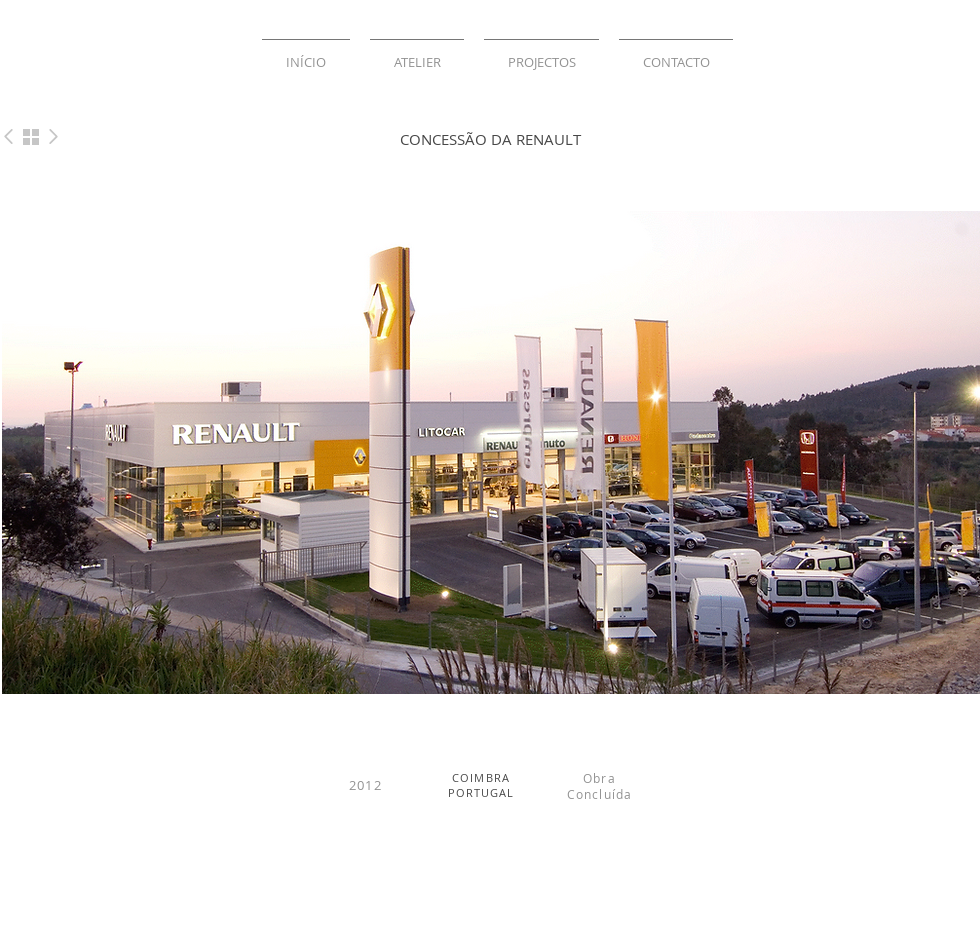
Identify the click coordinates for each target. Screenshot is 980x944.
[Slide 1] (464, 676)
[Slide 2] (486, 676)
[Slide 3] (505, 676)
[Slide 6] (524, 676)
